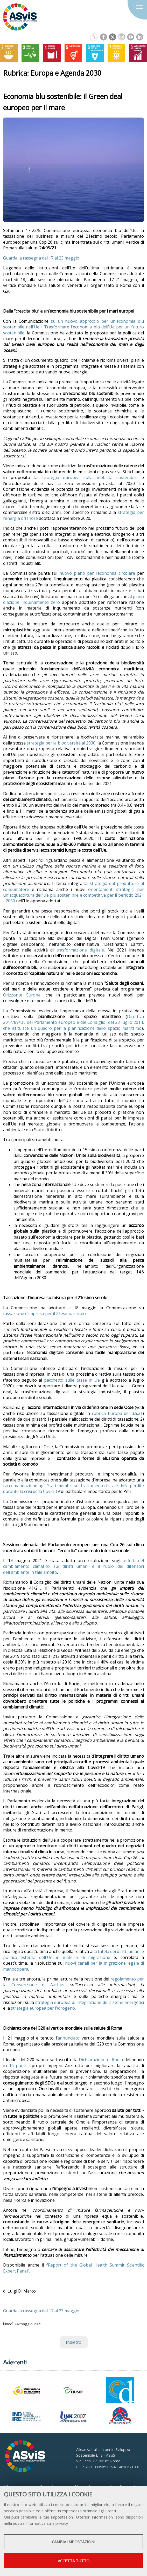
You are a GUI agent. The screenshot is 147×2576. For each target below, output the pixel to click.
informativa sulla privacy (47, 2523)
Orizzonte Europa (21, 995)
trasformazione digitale (80, 950)
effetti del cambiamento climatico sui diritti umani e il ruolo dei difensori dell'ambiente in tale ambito (73, 1566)
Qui (7, 2517)
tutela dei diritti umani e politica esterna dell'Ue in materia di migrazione (73, 1954)
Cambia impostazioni (73, 2541)
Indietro (73, 2342)
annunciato (69, 2038)
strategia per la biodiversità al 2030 (61, 743)
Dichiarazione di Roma (101, 2059)
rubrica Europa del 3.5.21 (117, 1413)
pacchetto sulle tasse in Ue (72, 1380)
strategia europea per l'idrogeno (43, 2008)
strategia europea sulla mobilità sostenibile (89, 477)
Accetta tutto (73, 2560)
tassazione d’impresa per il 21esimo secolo (44, 1313)
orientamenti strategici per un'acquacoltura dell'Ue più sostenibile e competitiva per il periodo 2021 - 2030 (73, 895)
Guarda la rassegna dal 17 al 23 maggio (41, 258)
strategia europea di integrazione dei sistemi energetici (89, 2002)
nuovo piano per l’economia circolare (97, 573)
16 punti (17, 2065)
